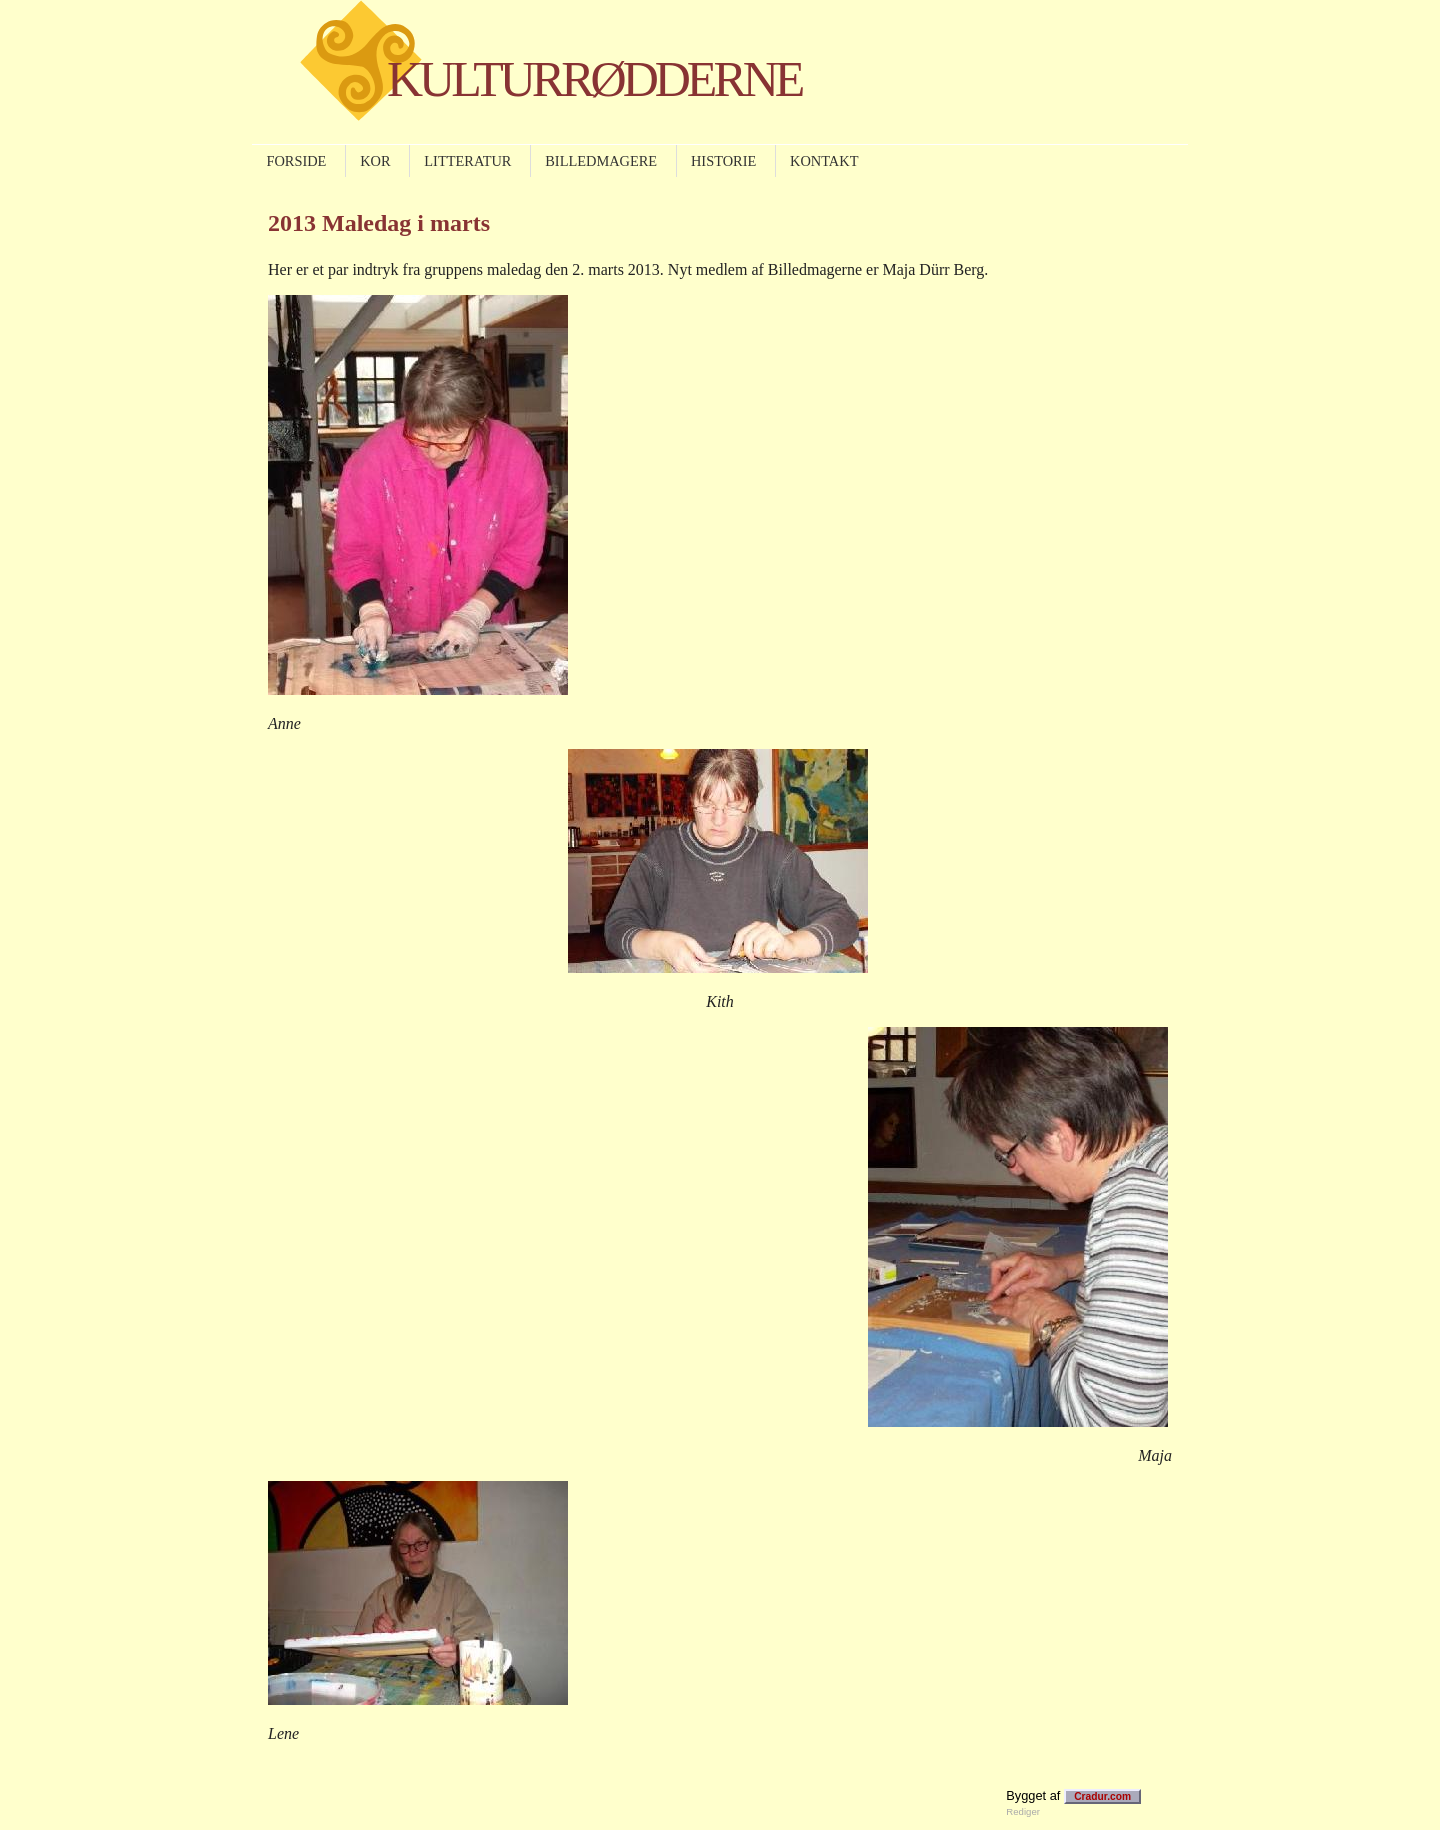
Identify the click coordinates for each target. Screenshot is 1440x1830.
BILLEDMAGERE (601, 161)
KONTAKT (824, 161)
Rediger (1023, 1811)
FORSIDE (296, 161)
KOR (375, 161)
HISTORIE (723, 161)
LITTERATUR (467, 161)
